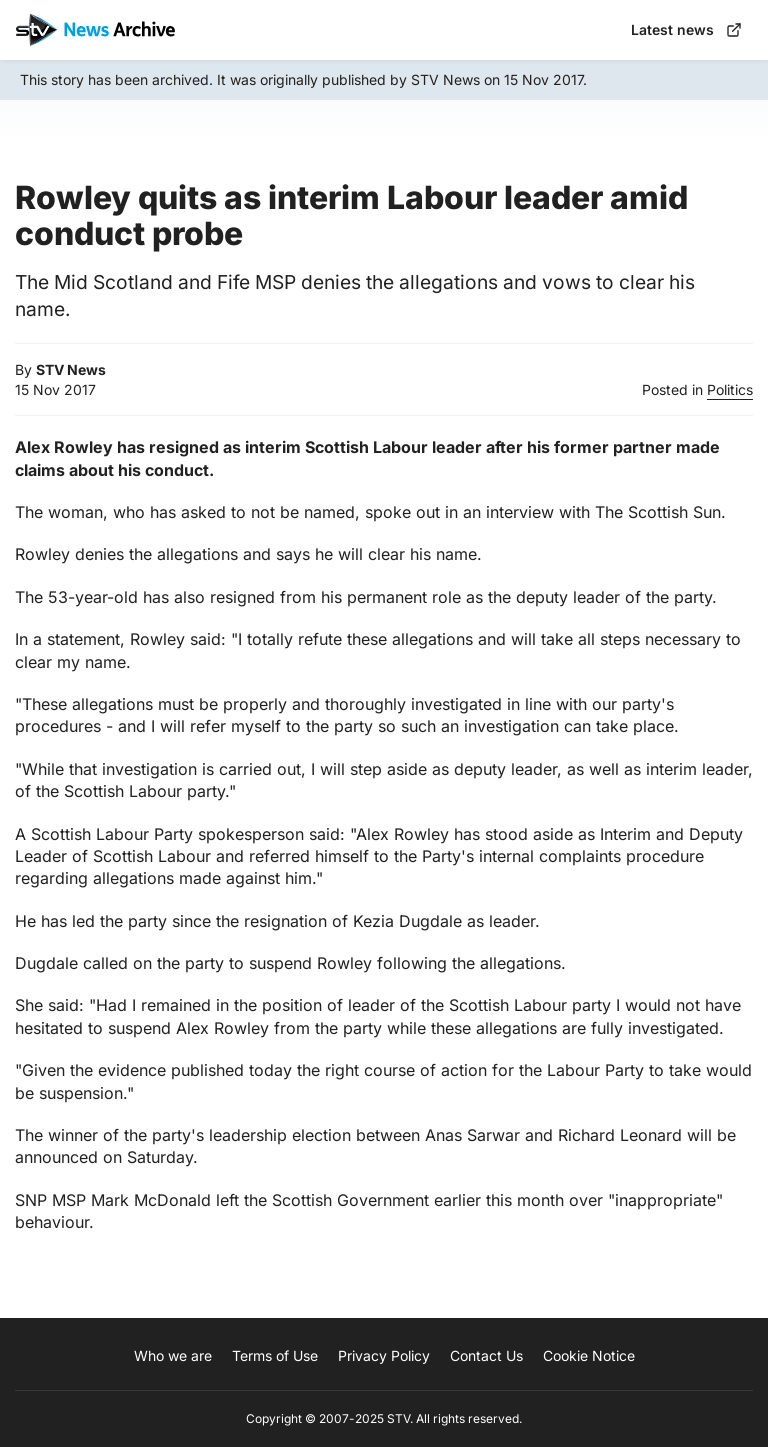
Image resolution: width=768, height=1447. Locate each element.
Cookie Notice (589, 1355)
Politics (730, 389)
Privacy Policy (384, 1355)
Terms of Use (275, 1355)
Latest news (686, 29)
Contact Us (486, 1355)
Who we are (173, 1355)
